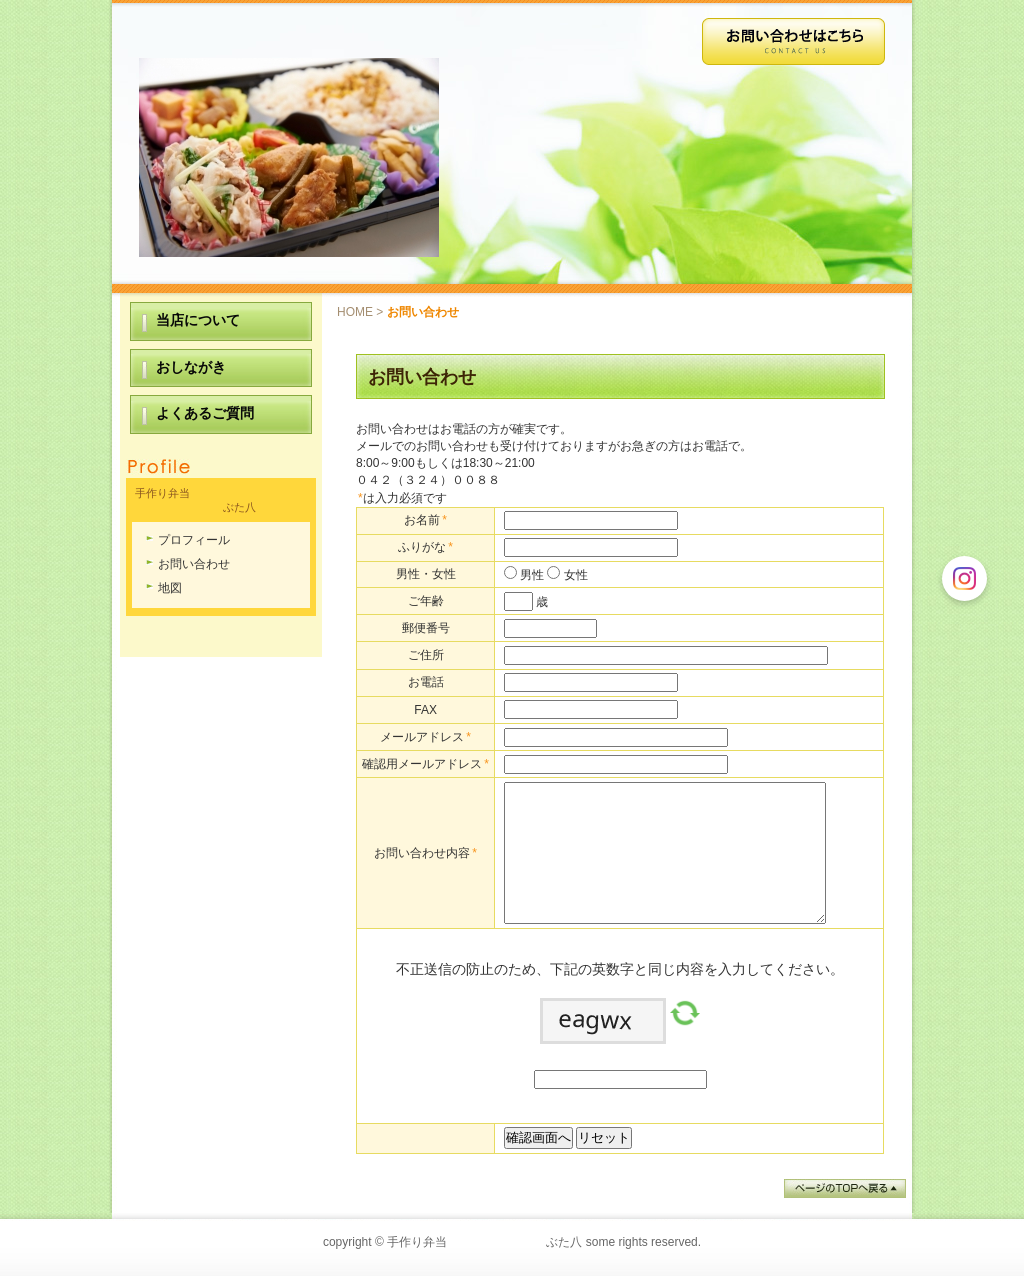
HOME (355, 312)
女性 (573, 575)
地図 (170, 588)
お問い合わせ (194, 564)
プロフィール (194, 540)
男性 (530, 575)
